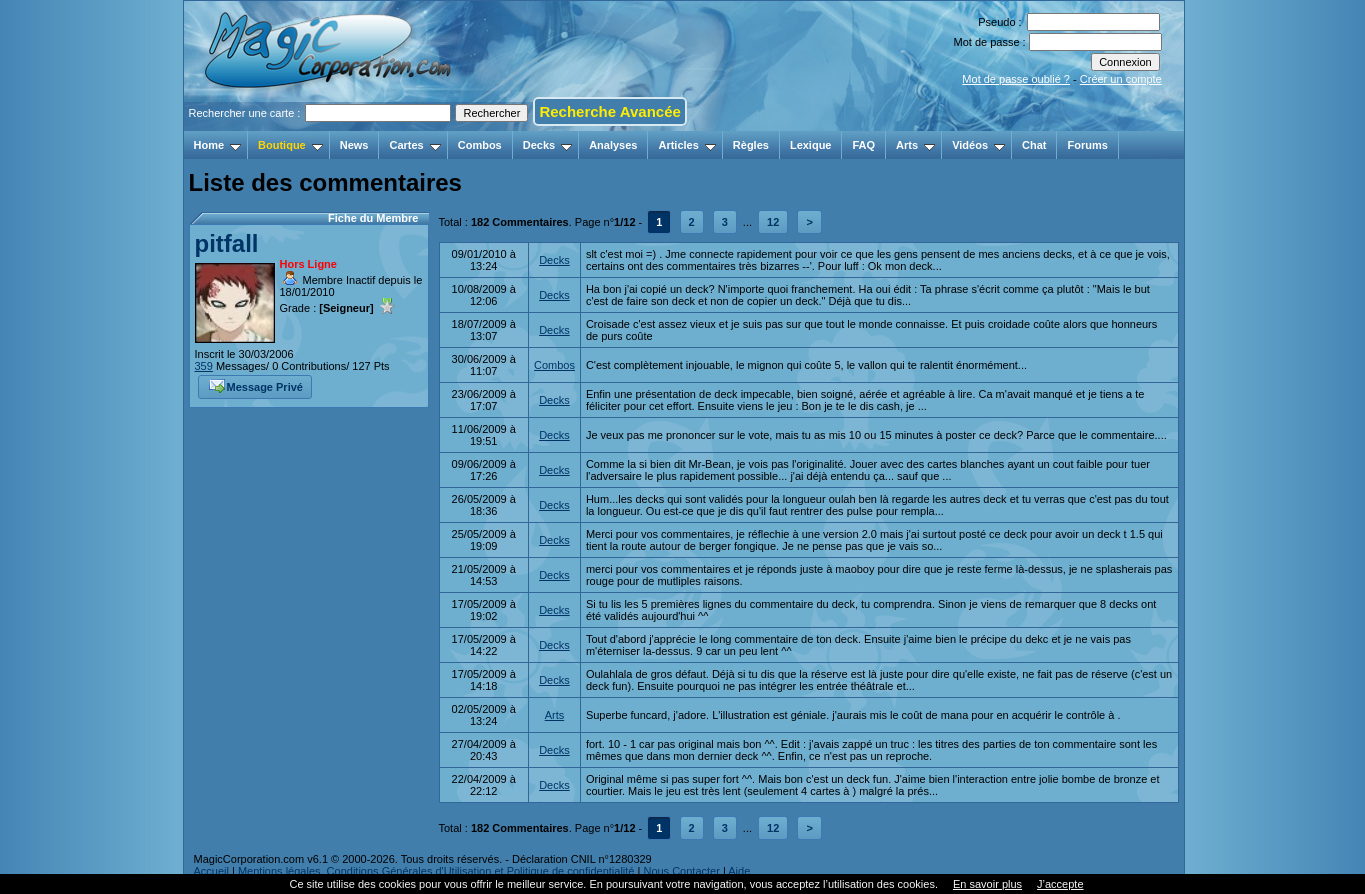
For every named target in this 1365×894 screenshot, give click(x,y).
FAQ (863, 145)
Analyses (613, 145)
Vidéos (978, 145)
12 (773, 222)
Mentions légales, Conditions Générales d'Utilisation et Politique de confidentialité (436, 871)
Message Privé (256, 385)
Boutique (290, 145)
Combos (480, 145)
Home (218, 145)
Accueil (211, 871)
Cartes (414, 145)
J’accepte (1060, 884)
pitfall (227, 243)
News (354, 145)
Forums (1087, 145)
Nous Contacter (681, 871)
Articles (686, 145)
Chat (1034, 145)
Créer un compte (1121, 79)
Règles (751, 145)
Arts (915, 145)
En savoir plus (987, 884)
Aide (739, 871)
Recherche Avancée (609, 111)
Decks (547, 145)
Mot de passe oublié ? (1016, 79)
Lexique (811, 145)
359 (204, 366)
